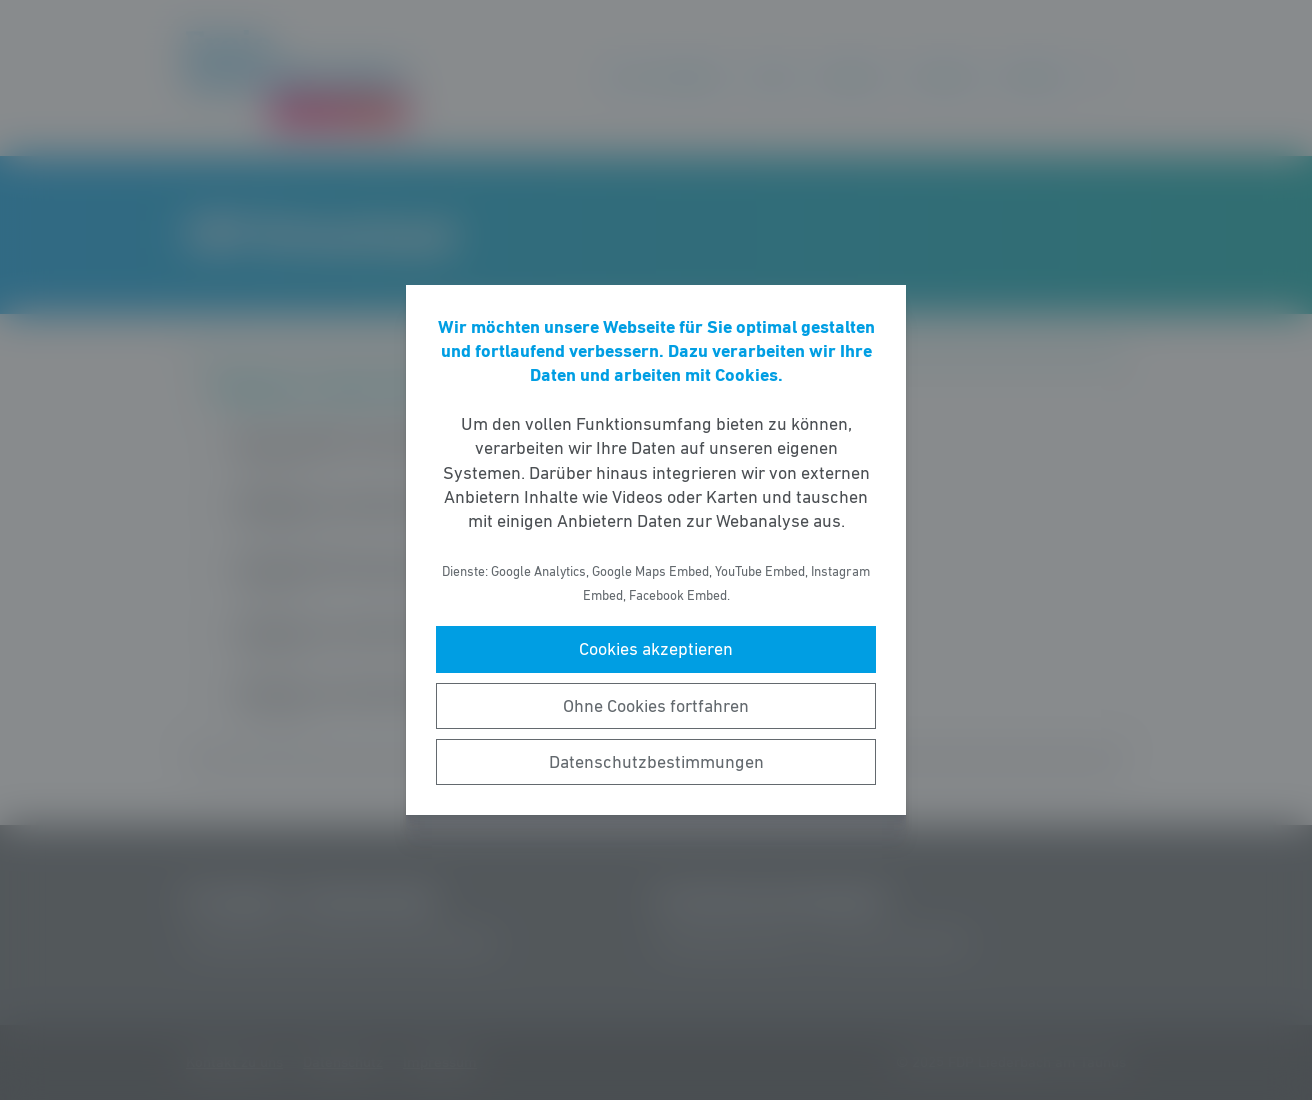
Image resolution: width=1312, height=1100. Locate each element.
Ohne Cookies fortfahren (656, 706)
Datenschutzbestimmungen (656, 762)
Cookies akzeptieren (656, 649)
